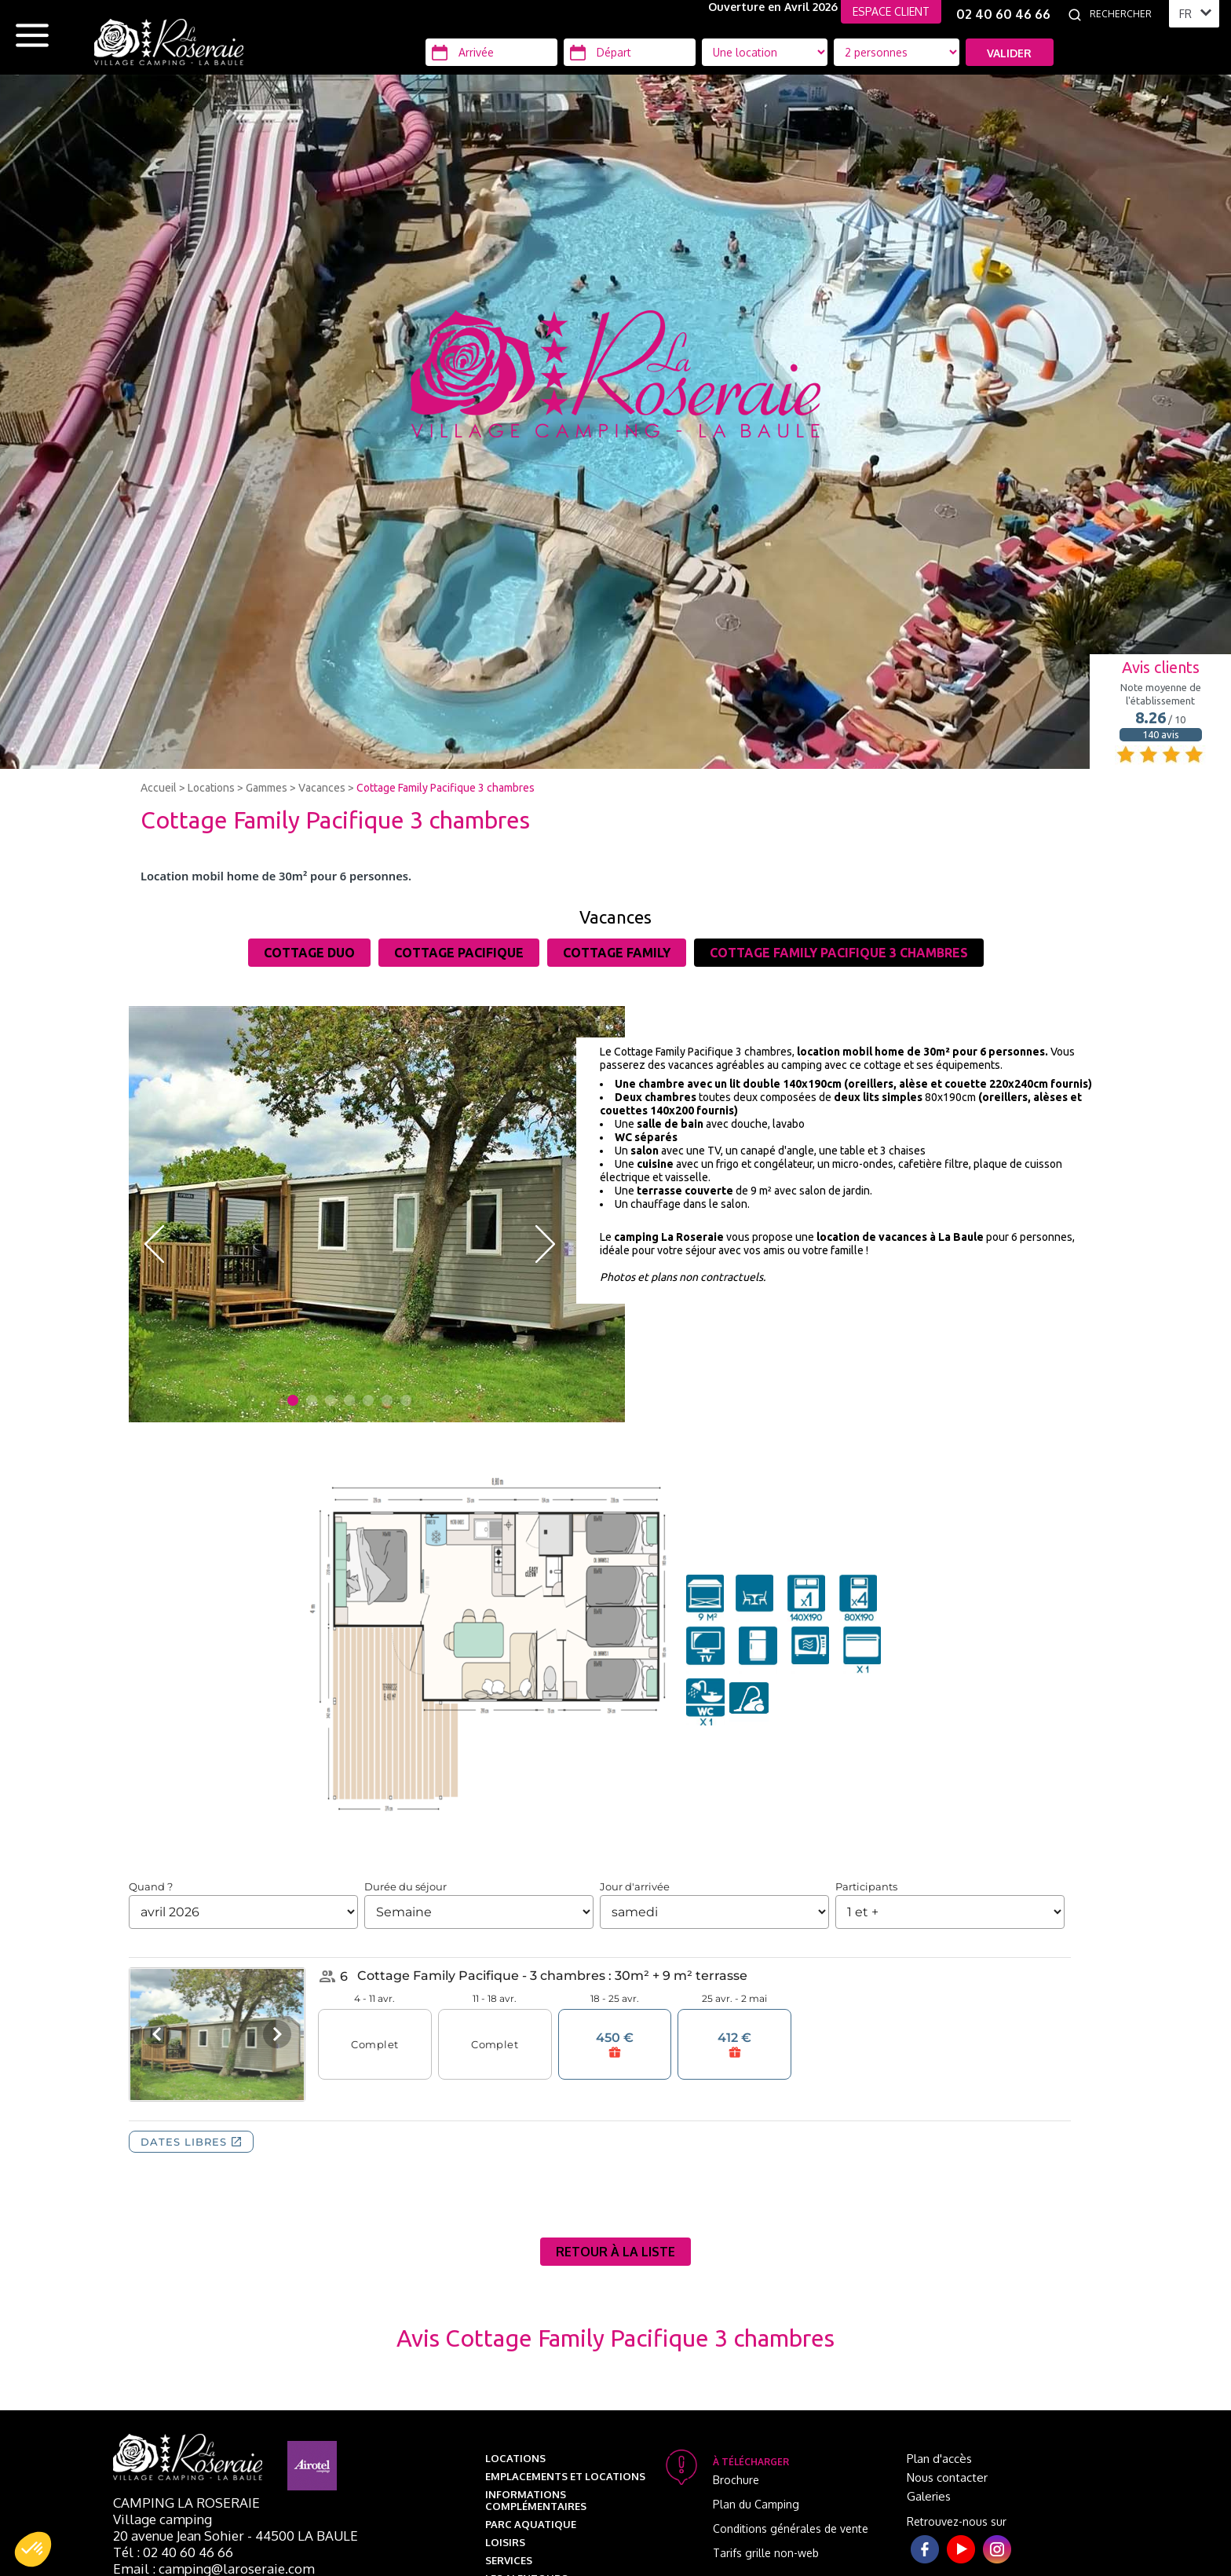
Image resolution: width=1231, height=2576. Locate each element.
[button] (33, 2549)
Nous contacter (947, 2477)
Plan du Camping (756, 2504)
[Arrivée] (491, 52)
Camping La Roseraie (186, 2502)
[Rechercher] (1125, 14)
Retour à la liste (615, 2251)
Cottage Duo (309, 953)
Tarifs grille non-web (766, 2553)
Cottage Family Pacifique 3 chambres (445, 787)
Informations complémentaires (535, 2500)
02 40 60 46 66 (1003, 14)
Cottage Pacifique (459, 953)
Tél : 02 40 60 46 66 (173, 2552)
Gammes (266, 787)
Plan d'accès (939, 2458)
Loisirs (505, 2542)
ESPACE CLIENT (891, 11)
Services (508, 2560)
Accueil (159, 787)
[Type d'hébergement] (896, 52)
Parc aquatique (530, 2524)
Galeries (929, 2496)
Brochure (736, 2479)
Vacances (321, 787)
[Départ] (630, 52)
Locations (211, 787)
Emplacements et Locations (565, 2476)
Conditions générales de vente (790, 2528)
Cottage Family (616, 953)
